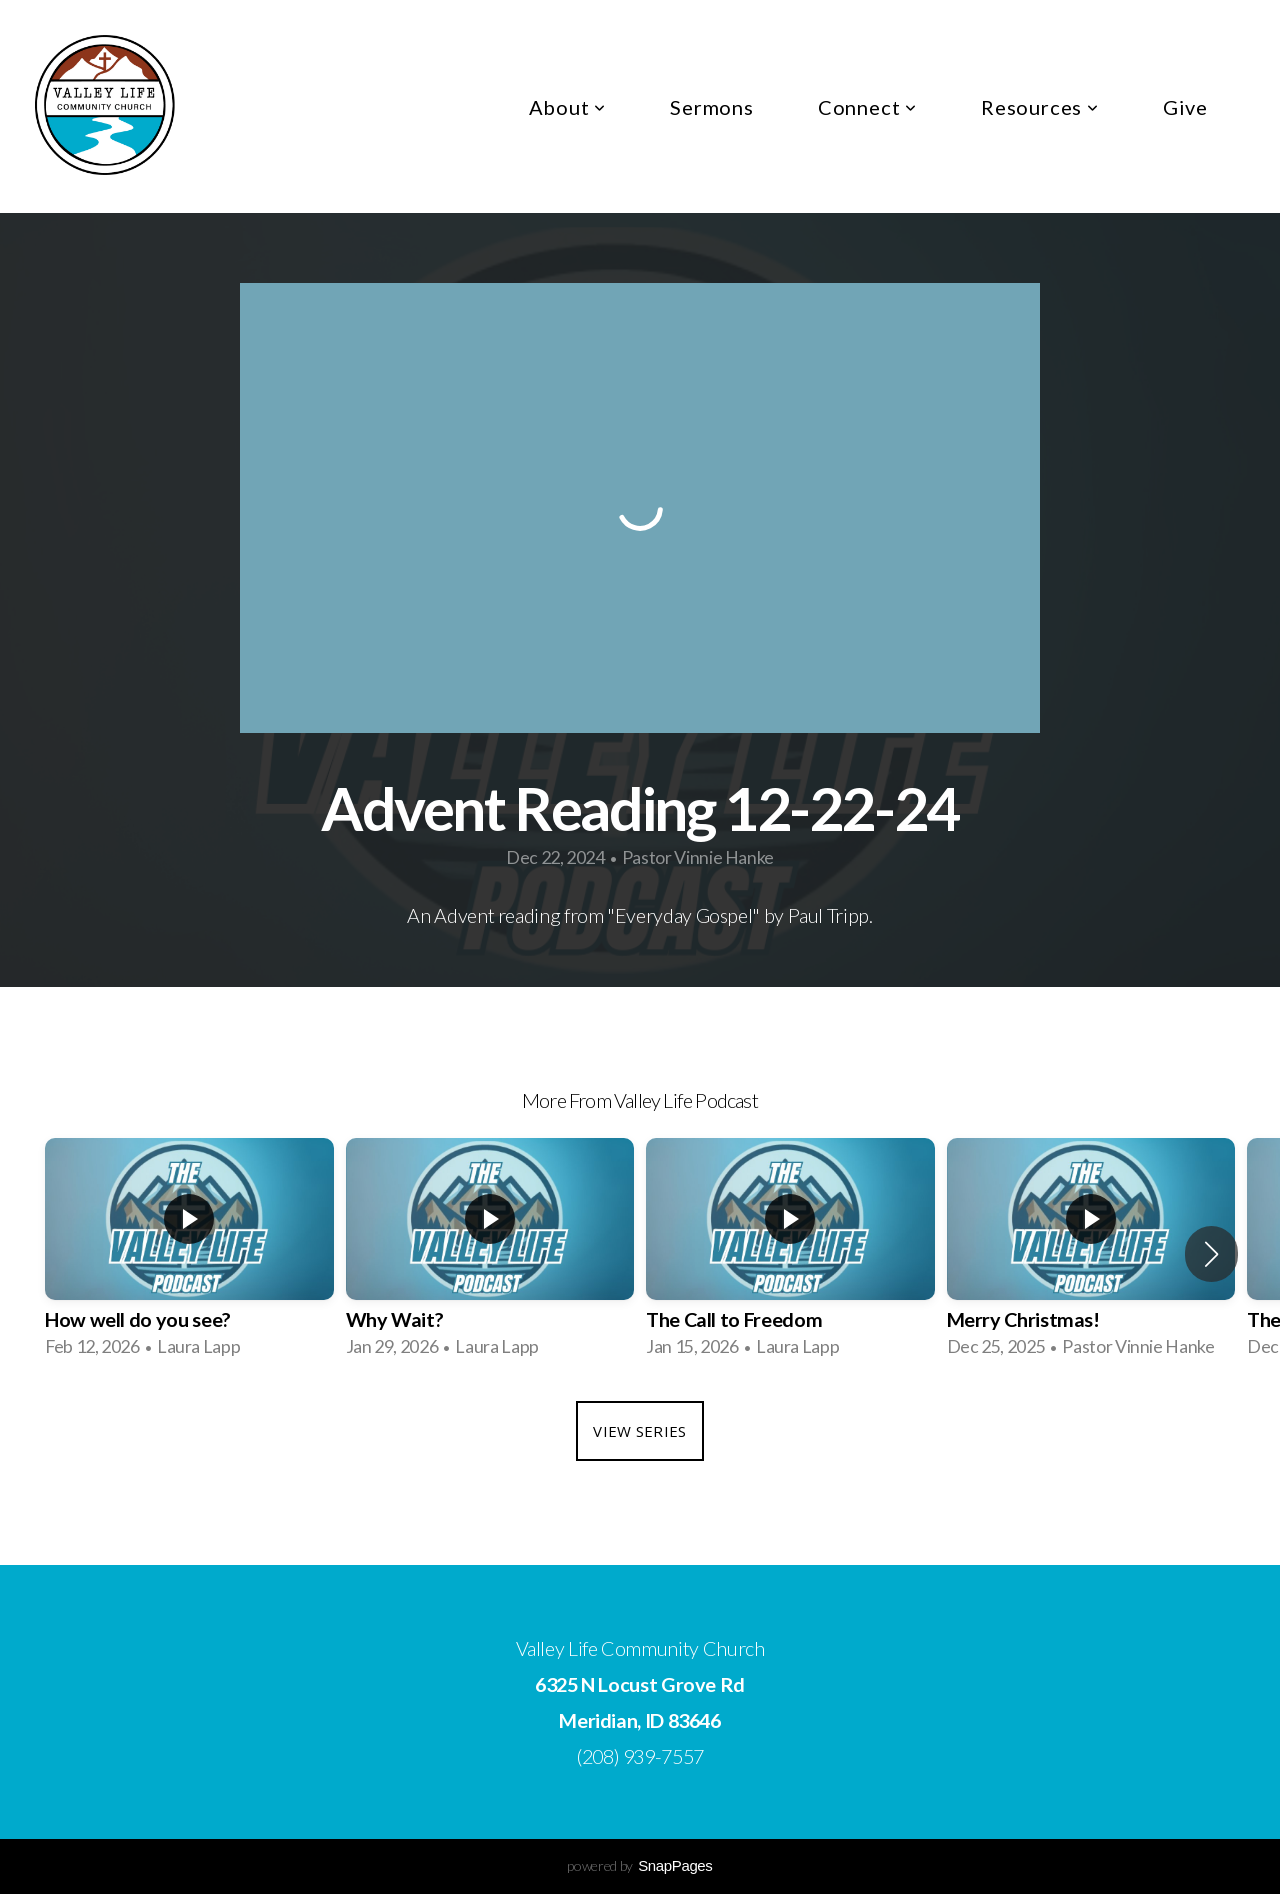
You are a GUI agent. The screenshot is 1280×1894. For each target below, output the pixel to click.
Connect (867, 107)
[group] (189, 1254)
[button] (1211, 1254)
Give (1185, 107)
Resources (1040, 107)
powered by (639, 1865)
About (568, 107)
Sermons (712, 107)
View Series (639, 1431)
